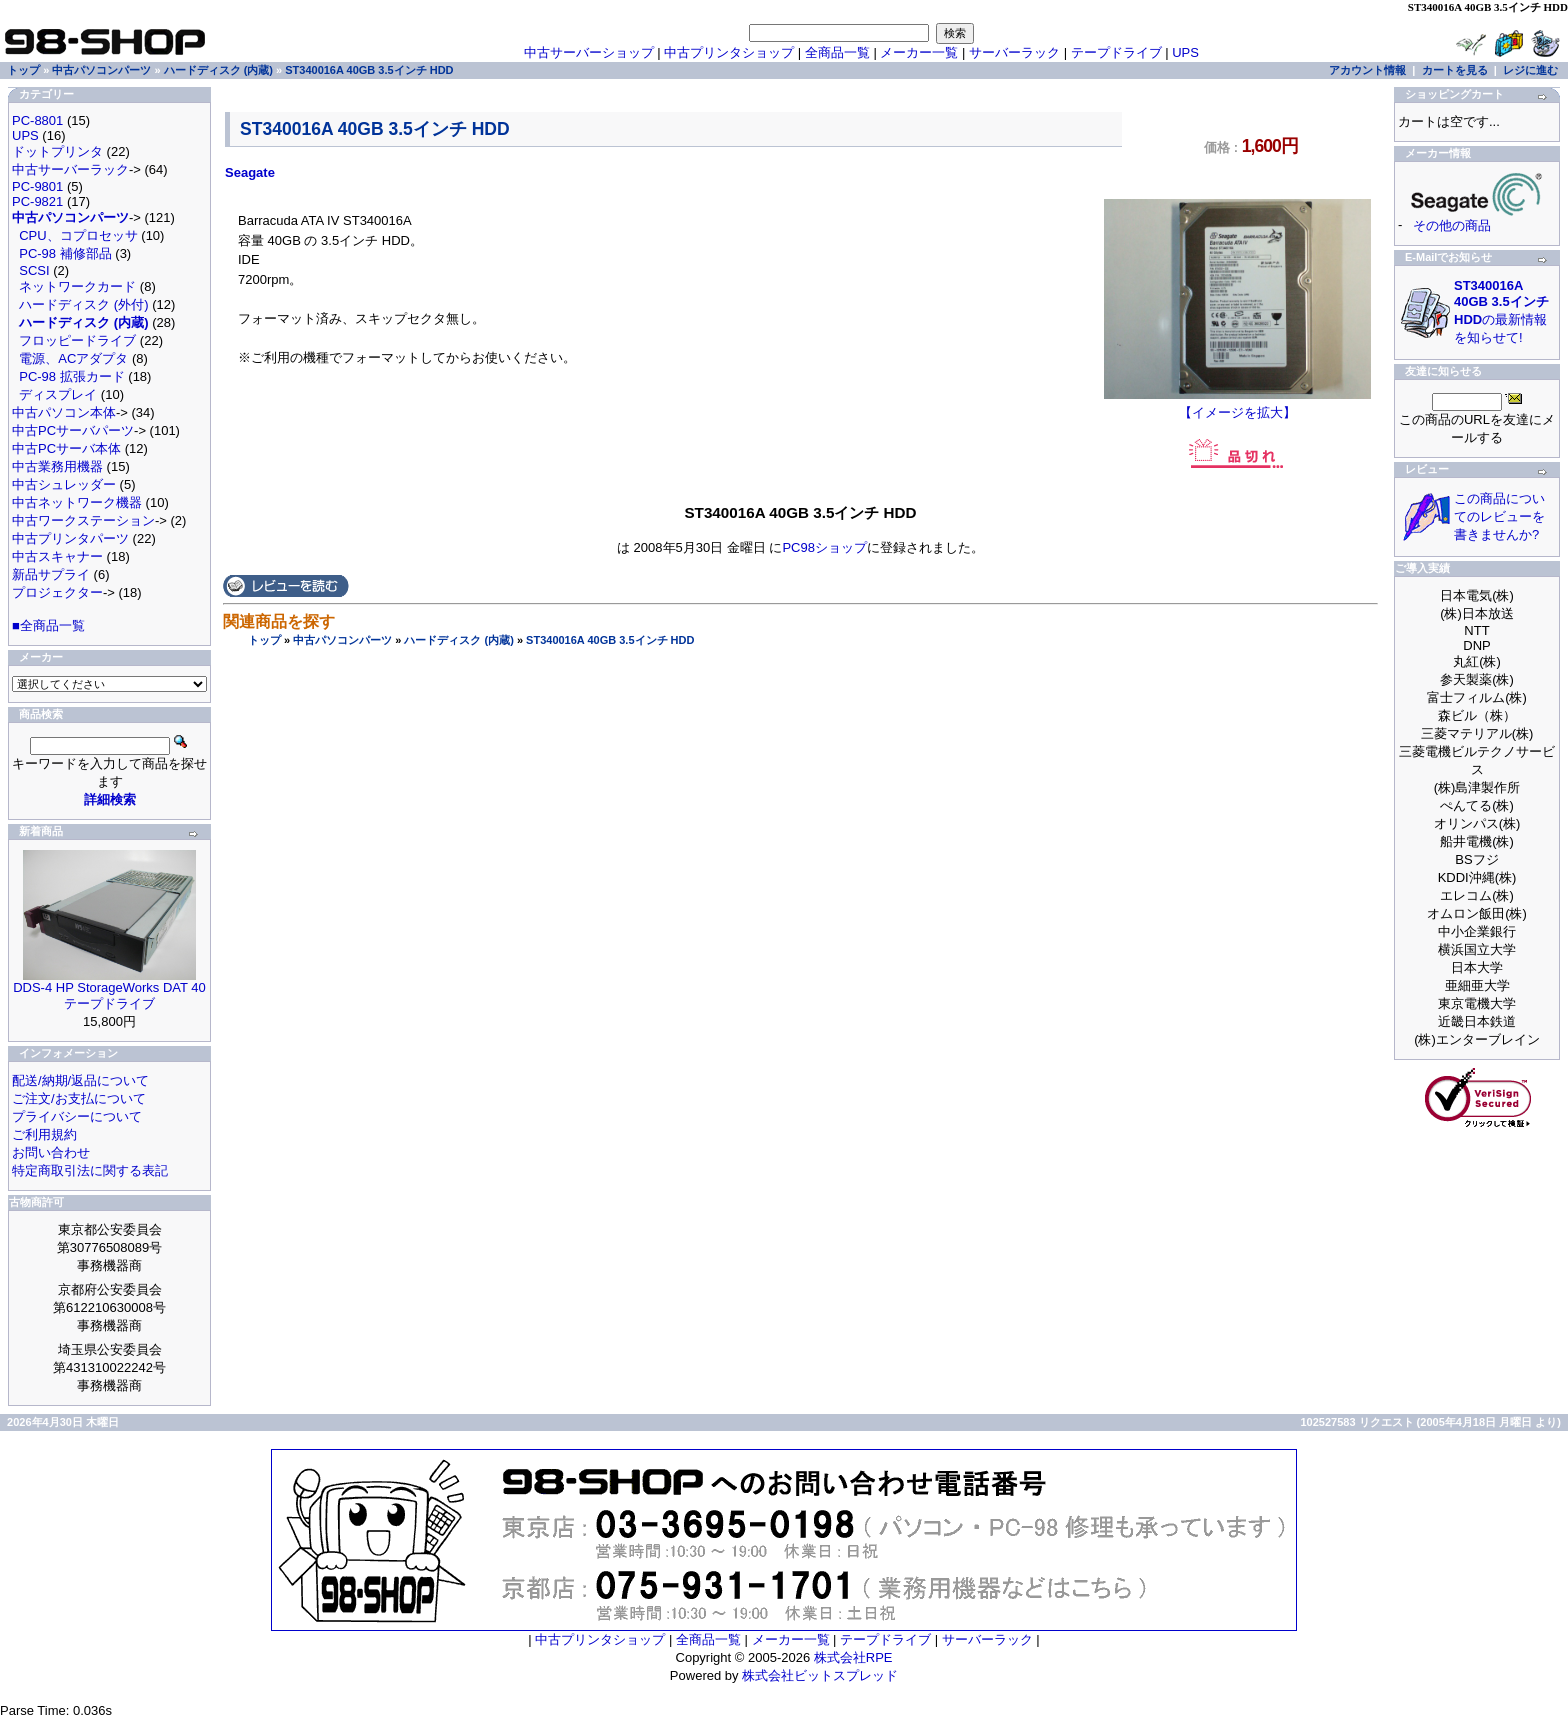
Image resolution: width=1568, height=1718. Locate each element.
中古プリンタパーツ (70, 538)
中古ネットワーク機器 (77, 502)
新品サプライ (51, 574)
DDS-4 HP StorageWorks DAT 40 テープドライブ (109, 995)
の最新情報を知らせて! (1501, 311)
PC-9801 (37, 186)
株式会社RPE (853, 1657)
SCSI (34, 270)
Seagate (250, 172)
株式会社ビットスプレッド (820, 1675)
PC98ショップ (824, 547)
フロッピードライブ (77, 340)
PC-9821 (37, 201)
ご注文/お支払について (79, 1098)
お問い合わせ (51, 1152)
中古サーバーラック (70, 169)
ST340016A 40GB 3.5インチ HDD (610, 640)
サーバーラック (1014, 52)
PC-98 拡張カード (71, 376)
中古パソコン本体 (64, 412)
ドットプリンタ (57, 151)
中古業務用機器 (57, 466)
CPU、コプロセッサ (78, 235)
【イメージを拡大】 (1237, 406)
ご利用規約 (44, 1134)
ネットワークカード (77, 286)
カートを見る (1455, 70)
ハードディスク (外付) (83, 304)
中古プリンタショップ (729, 52)
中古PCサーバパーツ (73, 430)
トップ (264, 640)
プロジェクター (57, 592)
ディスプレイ (58, 394)
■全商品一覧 (48, 625)
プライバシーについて (77, 1116)
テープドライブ (1116, 52)
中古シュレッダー (64, 484)
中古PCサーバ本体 (66, 448)
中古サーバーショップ (589, 52)
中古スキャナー (57, 556)
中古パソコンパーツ (342, 640)
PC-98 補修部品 (65, 253)
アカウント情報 (1367, 70)
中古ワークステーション (83, 520)
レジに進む (1530, 70)
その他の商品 (1452, 225)
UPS (1185, 52)
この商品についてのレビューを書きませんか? (1499, 516)
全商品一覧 (837, 52)
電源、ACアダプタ (73, 358)
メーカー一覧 (919, 52)
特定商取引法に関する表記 (90, 1170)
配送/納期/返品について (80, 1080)
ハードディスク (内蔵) (458, 640)
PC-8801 (37, 120)
